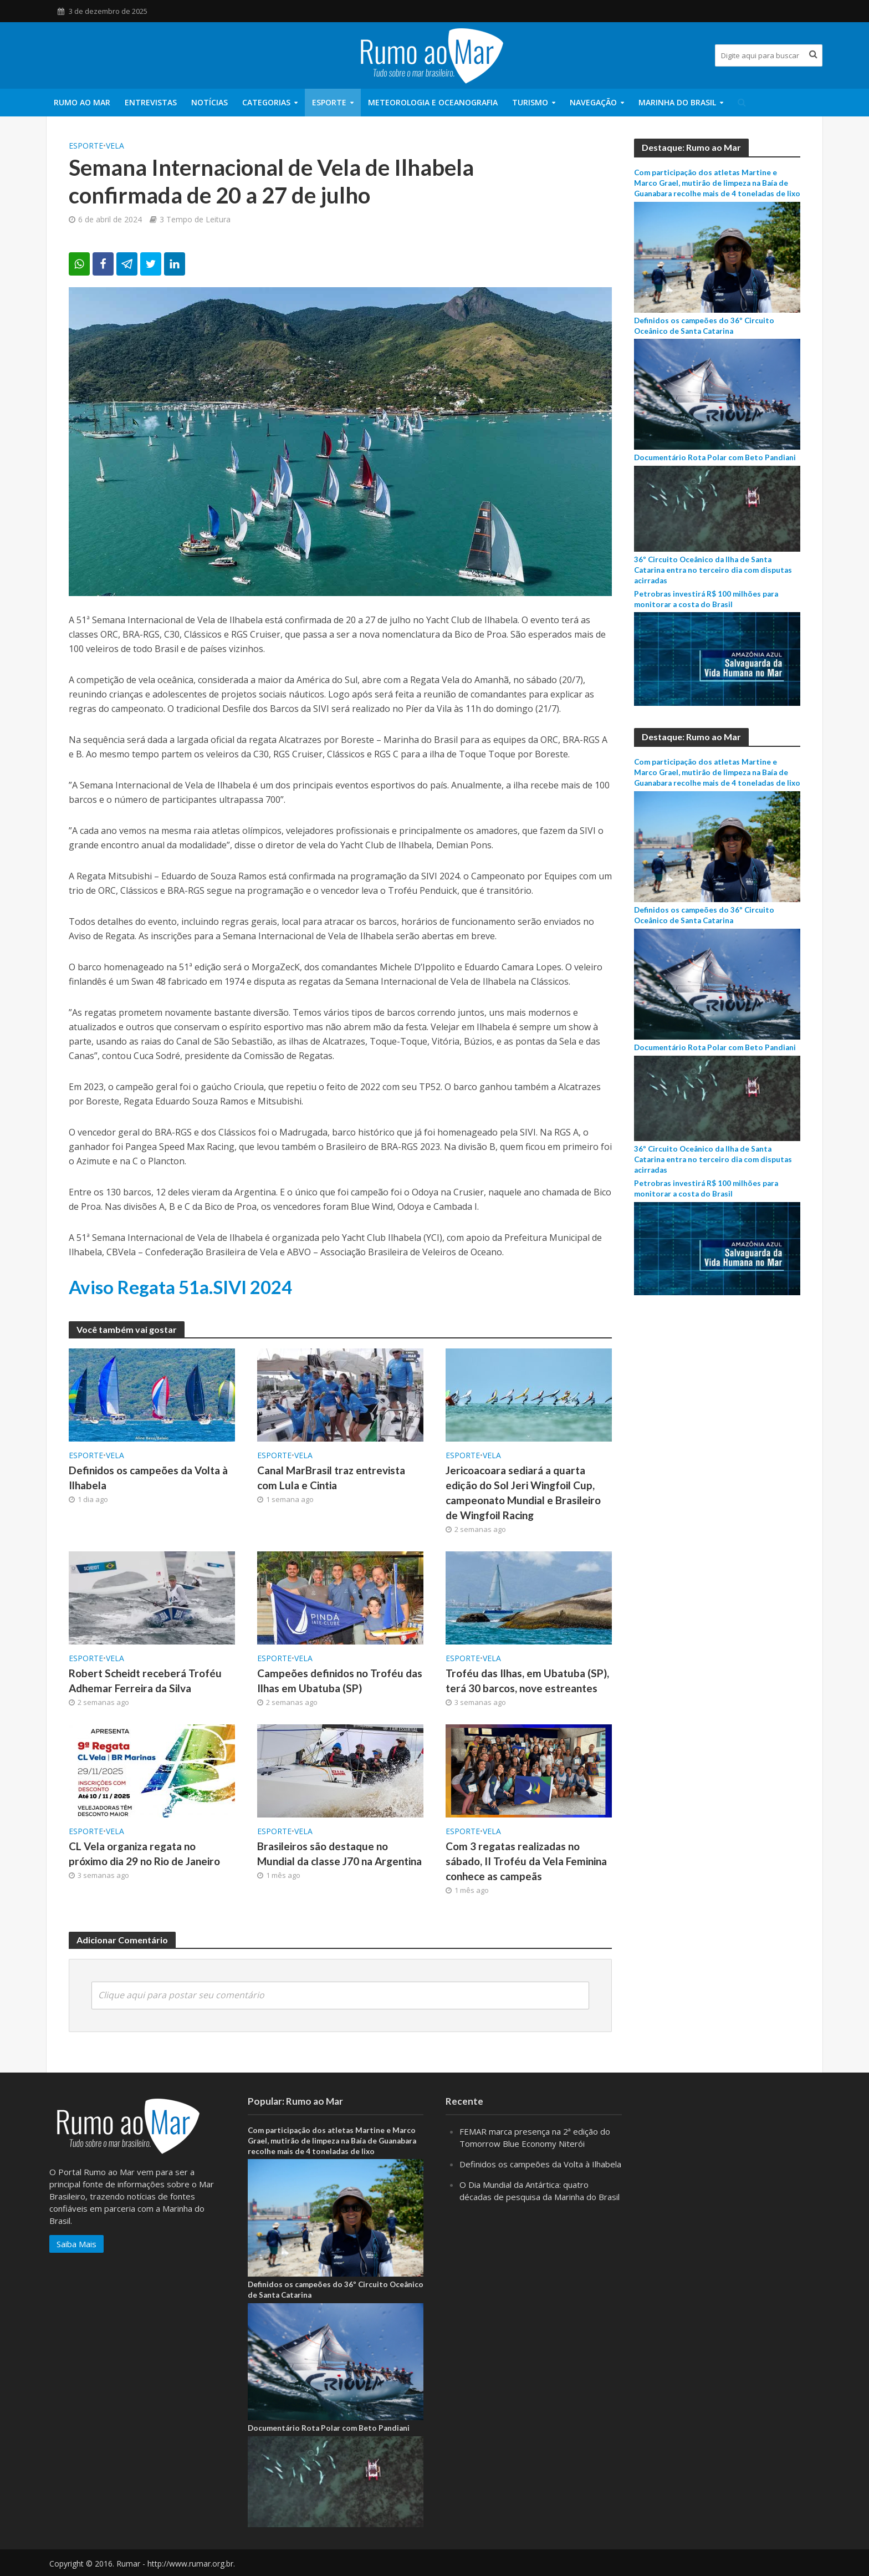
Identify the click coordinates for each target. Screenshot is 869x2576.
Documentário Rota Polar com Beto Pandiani (715, 457)
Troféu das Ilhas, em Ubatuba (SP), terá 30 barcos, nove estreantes (527, 1680)
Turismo (530, 102)
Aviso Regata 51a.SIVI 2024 (180, 1287)
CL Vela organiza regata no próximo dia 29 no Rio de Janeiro (144, 1853)
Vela (115, 145)
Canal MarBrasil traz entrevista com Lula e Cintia (331, 1477)
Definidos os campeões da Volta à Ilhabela (148, 1477)
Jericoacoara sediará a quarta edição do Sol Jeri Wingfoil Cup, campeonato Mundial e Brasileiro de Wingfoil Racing (523, 1492)
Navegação (593, 102)
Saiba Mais (76, 2259)
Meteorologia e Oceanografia (433, 102)
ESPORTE (329, 102)
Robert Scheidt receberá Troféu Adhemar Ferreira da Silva (145, 1680)
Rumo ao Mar (82, 102)
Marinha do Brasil (677, 102)
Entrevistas (151, 102)
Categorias (266, 102)
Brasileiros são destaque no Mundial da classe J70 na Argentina (339, 1853)
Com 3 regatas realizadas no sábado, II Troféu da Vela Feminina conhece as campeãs (526, 1861)
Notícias (209, 102)
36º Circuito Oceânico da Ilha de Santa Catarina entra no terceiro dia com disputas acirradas (713, 570)
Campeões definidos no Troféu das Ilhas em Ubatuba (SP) (339, 1680)
